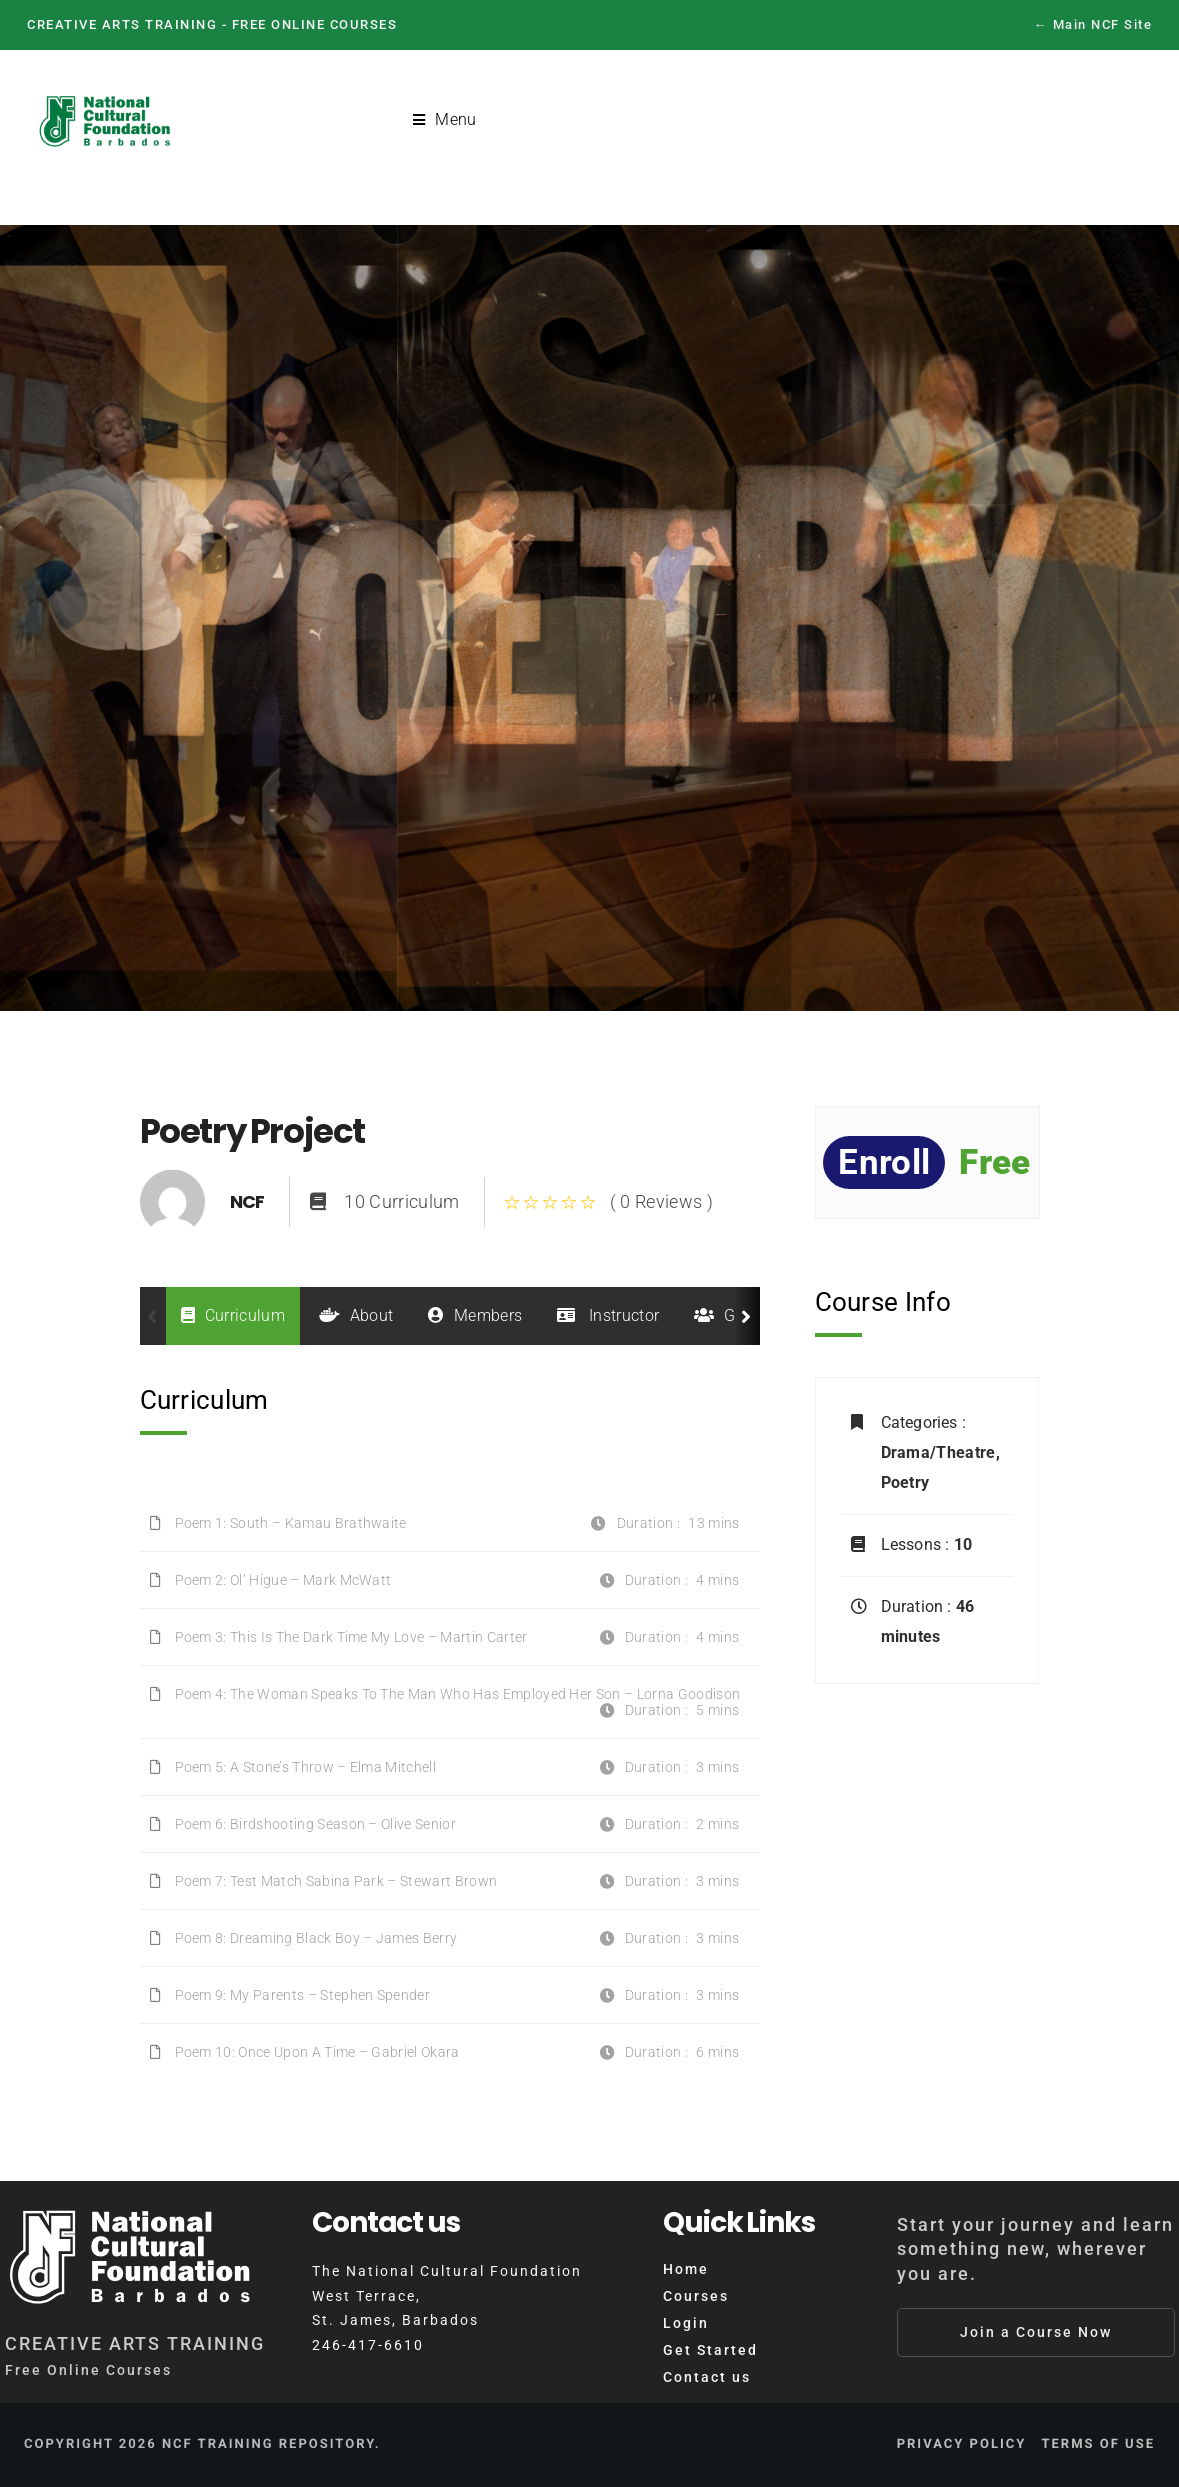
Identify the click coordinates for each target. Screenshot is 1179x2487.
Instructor (608, 1315)
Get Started (710, 2350)
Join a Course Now (1036, 2332)
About (356, 1315)
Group (731, 1315)
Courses (696, 2296)
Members (475, 1315)
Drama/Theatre (938, 1452)
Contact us (707, 2377)
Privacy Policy (962, 2444)
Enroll (884, 1162)
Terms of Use (1098, 2444)
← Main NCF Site (1093, 24)
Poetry (905, 1482)
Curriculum (233, 1315)
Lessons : (917, 1544)
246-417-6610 (368, 2345)
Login (686, 2323)
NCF (247, 1201)
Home (686, 2269)
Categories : (923, 1422)
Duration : (918, 1606)
